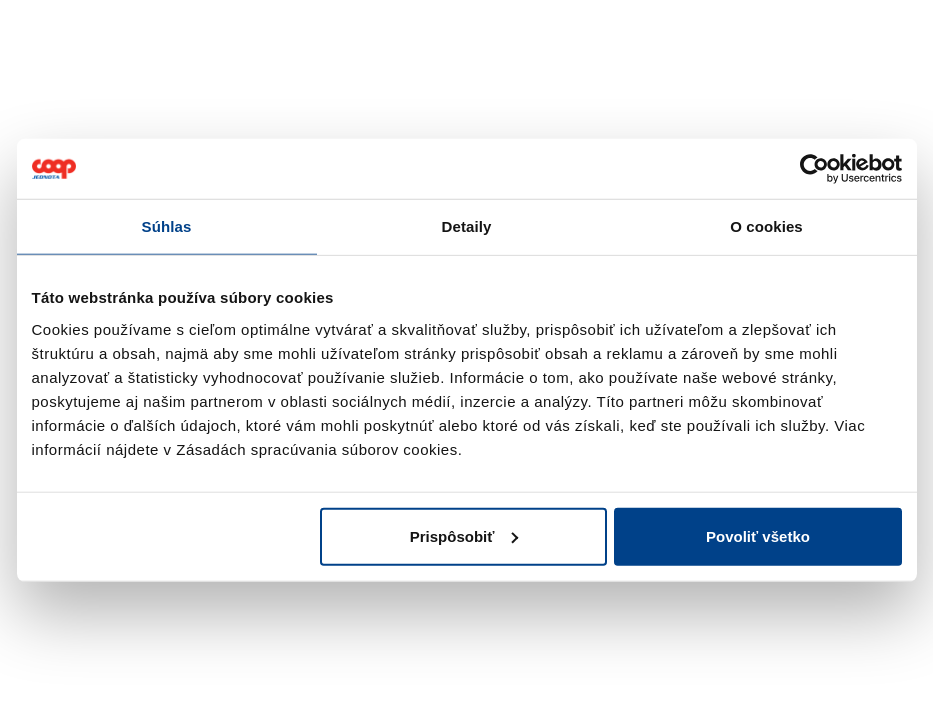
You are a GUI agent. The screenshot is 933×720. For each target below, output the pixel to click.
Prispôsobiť (464, 535)
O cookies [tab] (766, 226)
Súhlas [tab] (167, 226)
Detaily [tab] (467, 226)
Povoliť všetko (758, 535)
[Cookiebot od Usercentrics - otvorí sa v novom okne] (814, 169)
